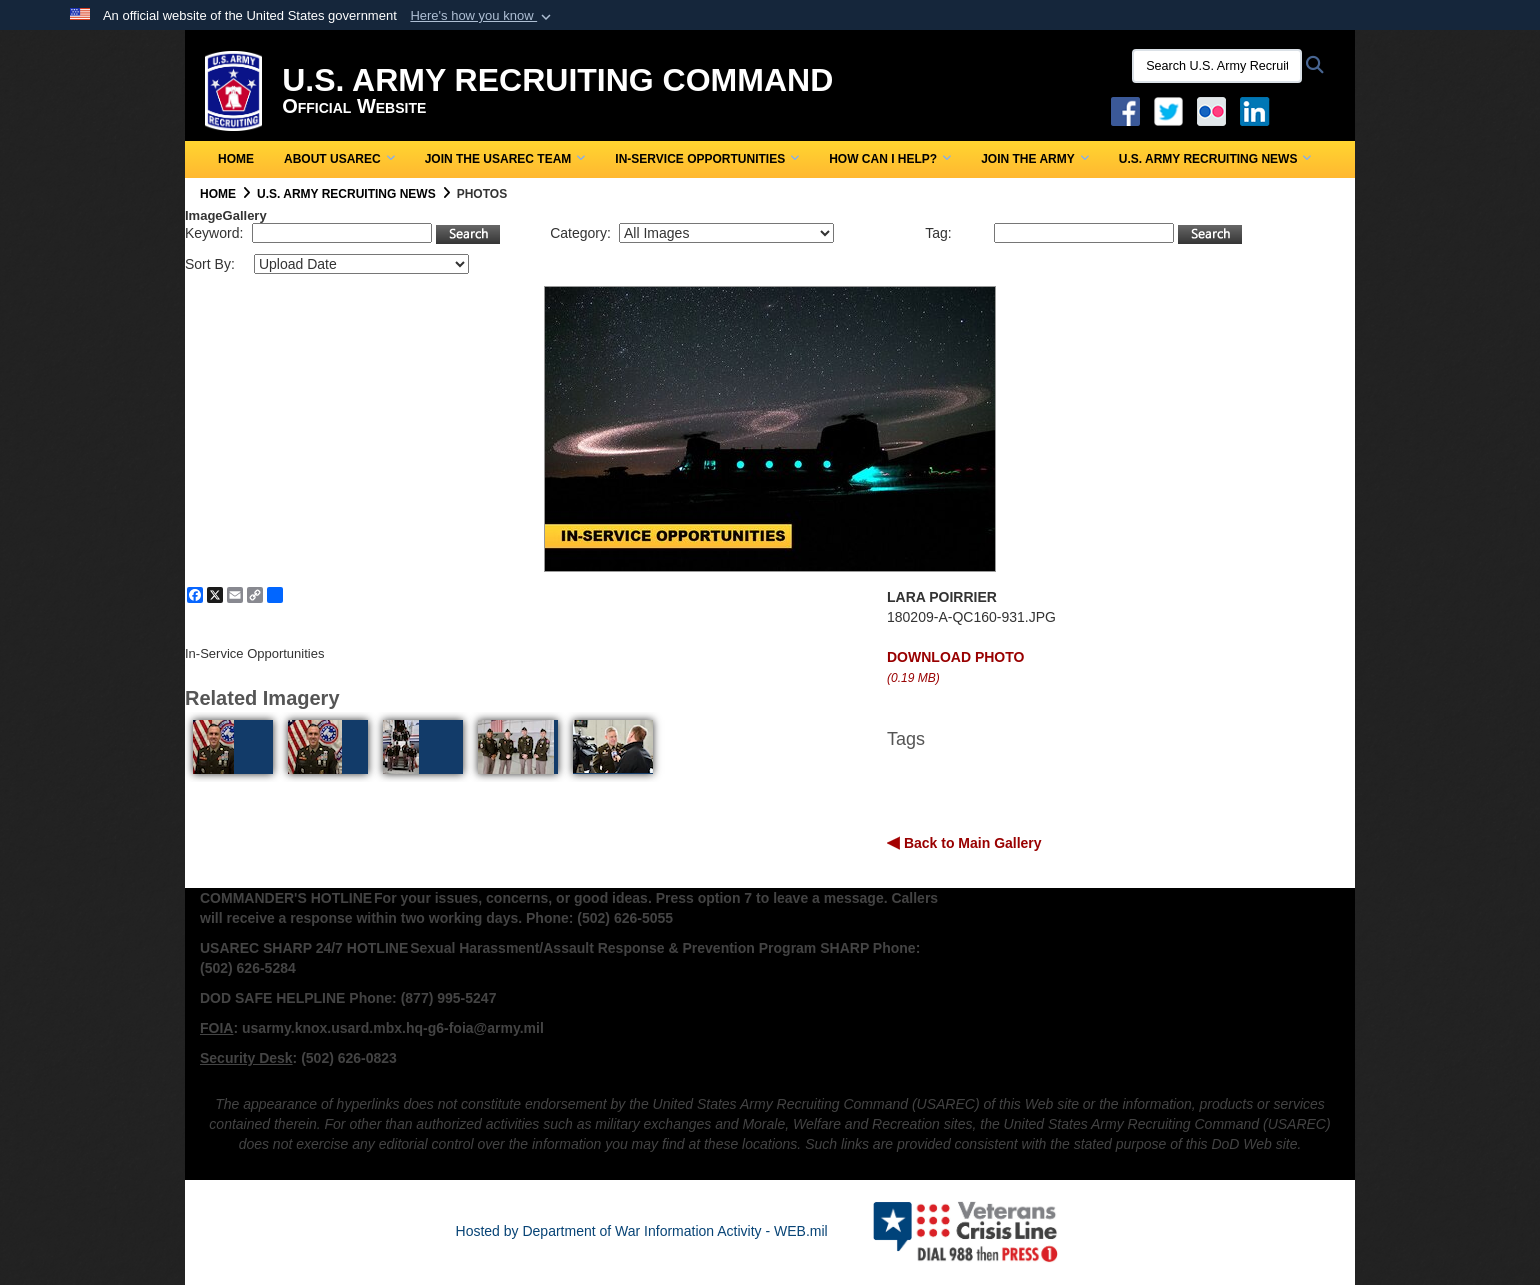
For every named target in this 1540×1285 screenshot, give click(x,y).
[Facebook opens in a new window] (1125, 110)
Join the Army (1035, 159)
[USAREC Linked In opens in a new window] (1258, 110)
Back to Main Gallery (971, 843)
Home (236, 159)
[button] (482, 16)
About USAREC (339, 159)
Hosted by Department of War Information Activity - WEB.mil (642, 1231)
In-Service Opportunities (707, 159)
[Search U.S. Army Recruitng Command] (1217, 66)
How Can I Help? (890, 159)
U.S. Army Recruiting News (1215, 159)
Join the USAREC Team (505, 159)
